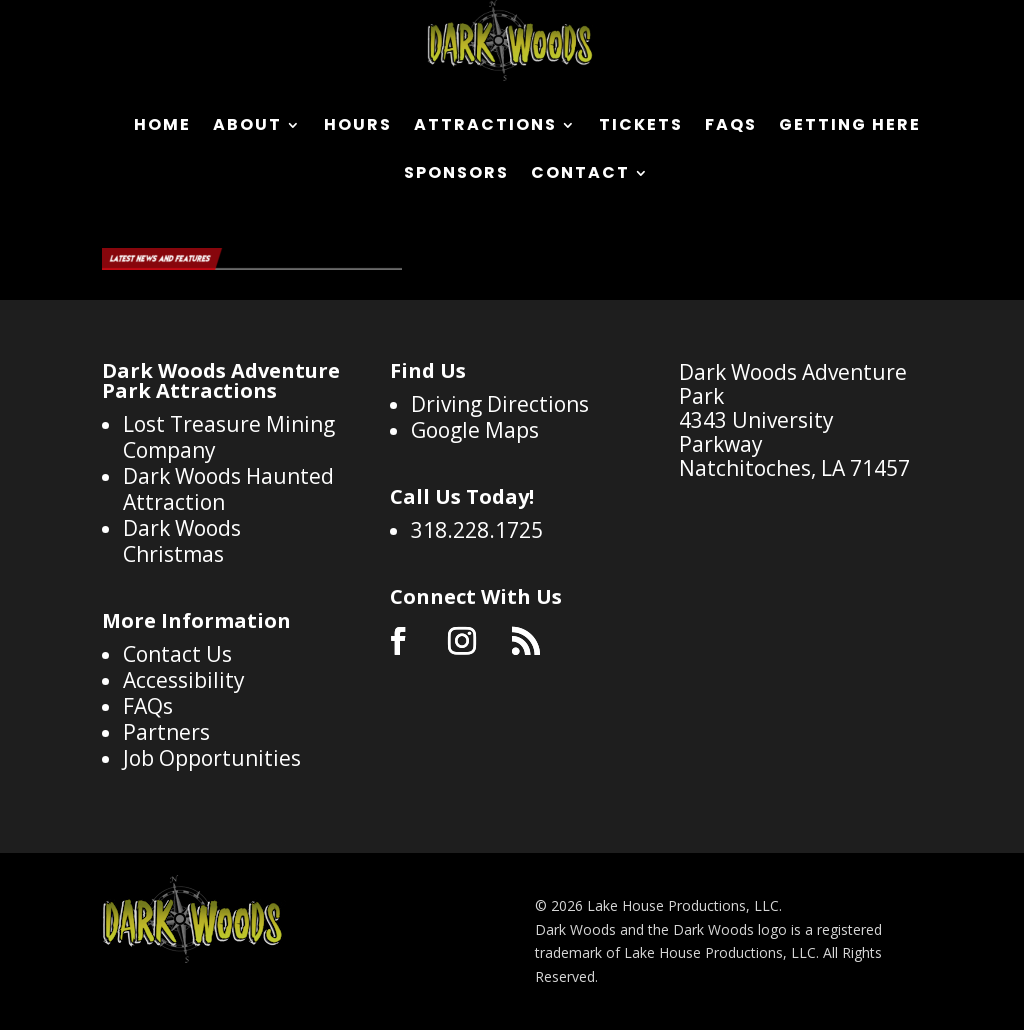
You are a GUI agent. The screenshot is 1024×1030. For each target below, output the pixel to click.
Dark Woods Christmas (182, 541)
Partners (166, 732)
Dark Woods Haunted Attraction (228, 489)
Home (162, 127)
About (247, 127)
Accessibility (184, 680)
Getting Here (850, 127)
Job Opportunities (212, 758)
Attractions (485, 127)
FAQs (731, 127)
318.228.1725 (477, 530)
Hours (358, 127)
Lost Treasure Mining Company (229, 437)
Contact (580, 175)
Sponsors (456, 175)
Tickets (641, 127)
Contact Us (177, 654)
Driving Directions (500, 404)
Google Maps (475, 430)
